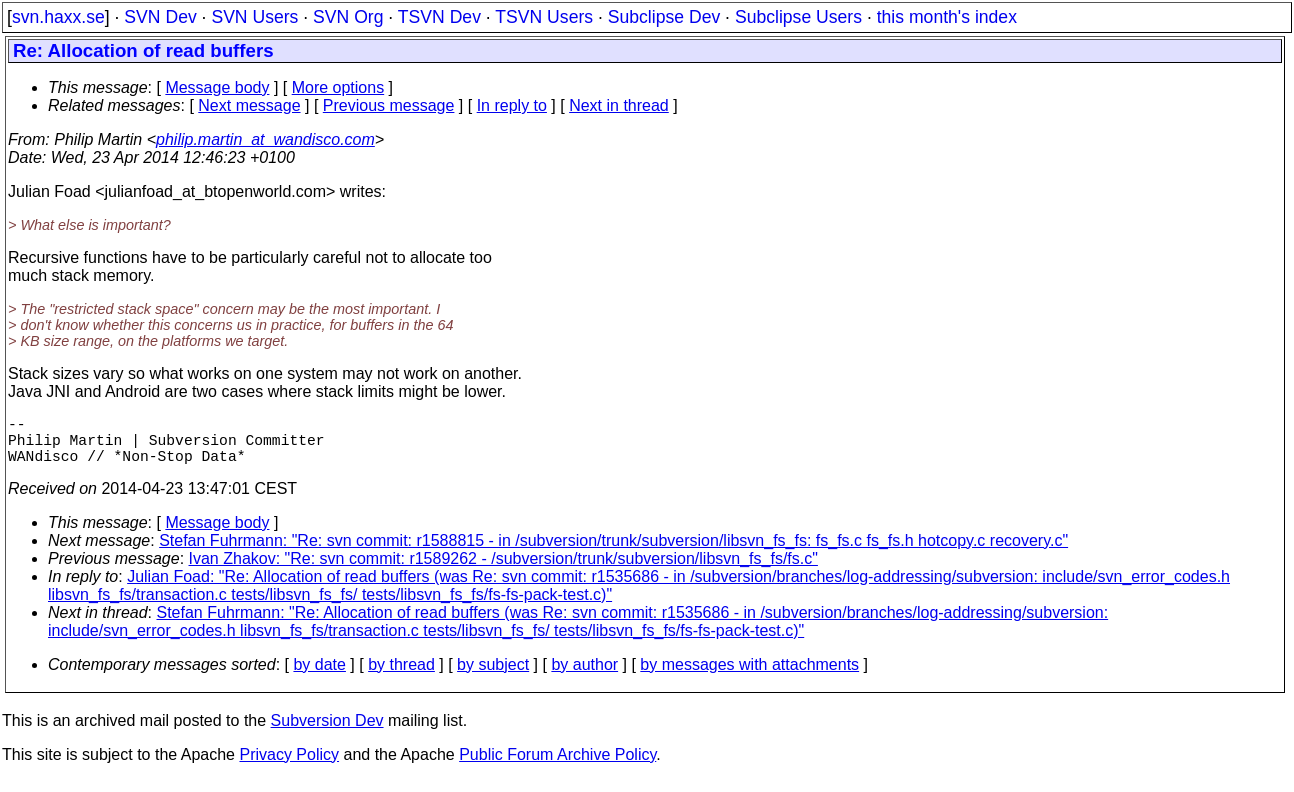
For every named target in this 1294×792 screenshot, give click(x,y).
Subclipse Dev (664, 17)
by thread (401, 676)
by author (584, 676)
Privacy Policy (289, 766)
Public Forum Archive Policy (557, 766)
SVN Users (254, 17)
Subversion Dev (327, 732)
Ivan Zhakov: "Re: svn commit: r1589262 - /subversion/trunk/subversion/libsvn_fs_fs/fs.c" (503, 570)
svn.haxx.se (58, 17)
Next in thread (619, 105)
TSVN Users (544, 17)
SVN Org (348, 17)
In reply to (512, 105)
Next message (249, 105)
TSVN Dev (439, 17)
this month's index (947, 17)
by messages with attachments (749, 676)
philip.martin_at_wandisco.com (265, 139)
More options (338, 87)
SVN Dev (160, 17)
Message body (217, 87)
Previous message (389, 105)
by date (319, 676)
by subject (493, 676)
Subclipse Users (798, 17)
